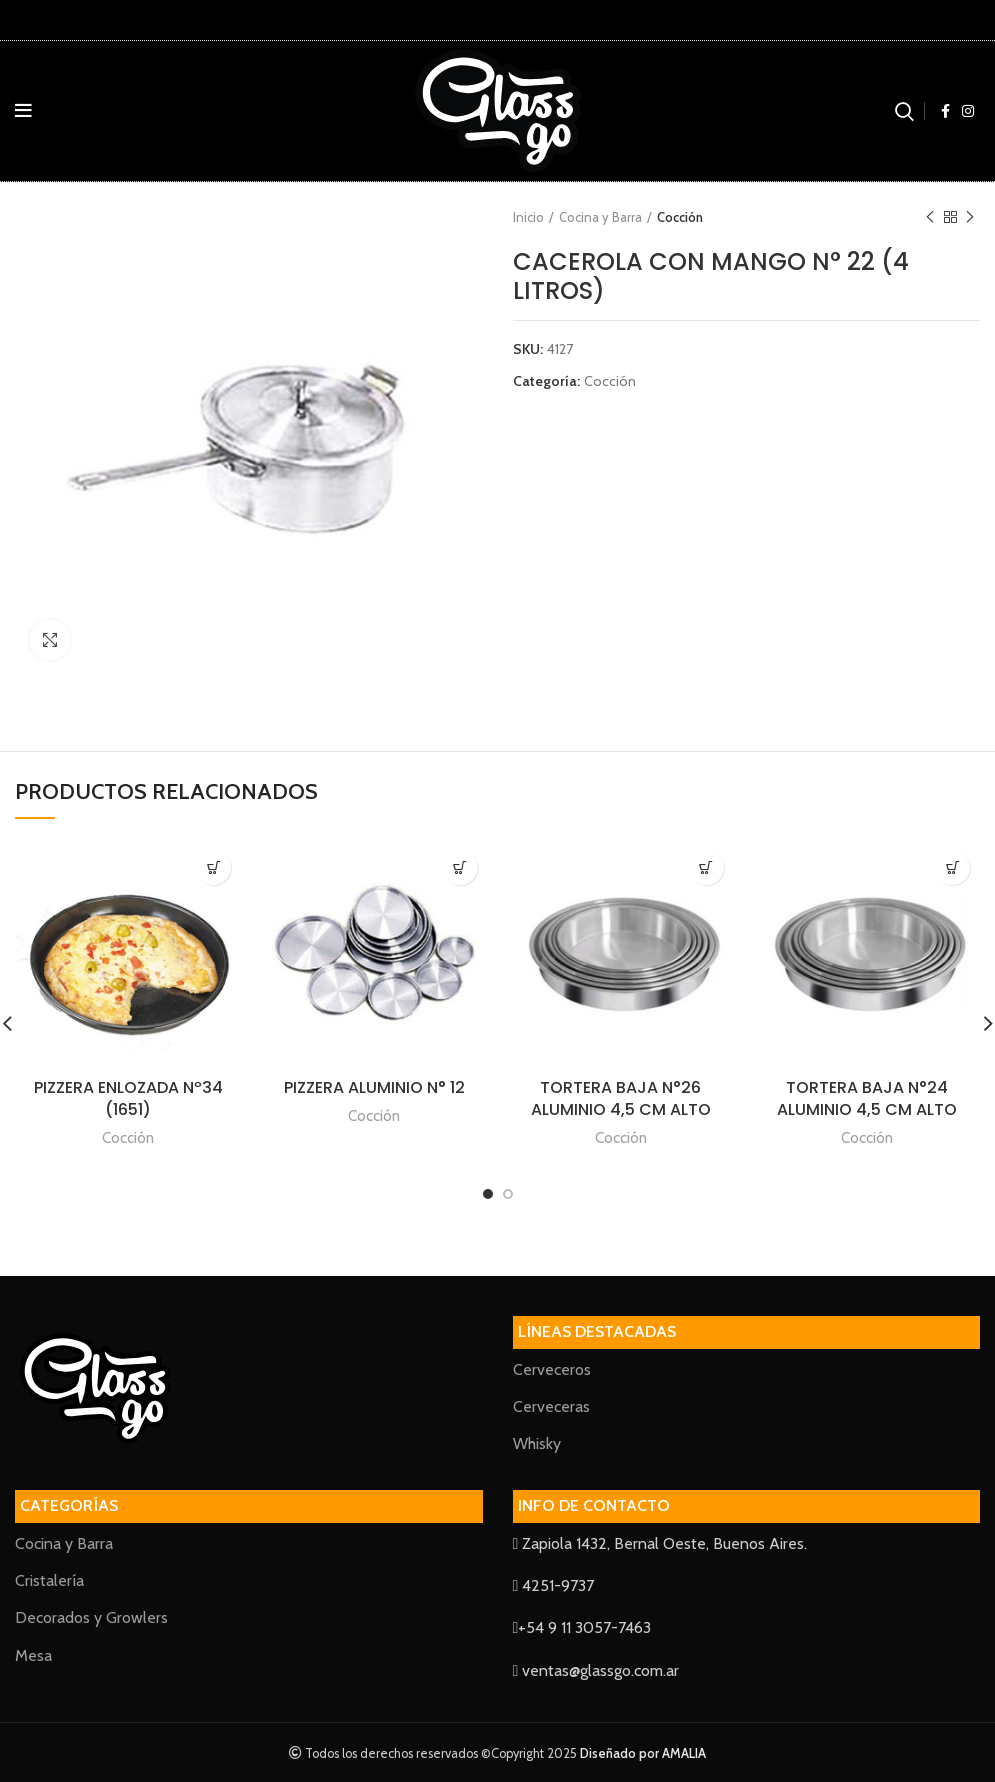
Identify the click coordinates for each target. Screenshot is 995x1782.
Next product (970, 217)
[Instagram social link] (968, 111)
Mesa (33, 1655)
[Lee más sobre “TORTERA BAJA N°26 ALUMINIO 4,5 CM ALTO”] (706, 867)
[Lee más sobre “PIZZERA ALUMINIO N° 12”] (460, 867)
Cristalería (49, 1580)
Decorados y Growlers (91, 1617)
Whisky (537, 1443)
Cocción (680, 217)
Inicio (528, 217)
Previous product (930, 217)
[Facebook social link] (945, 111)
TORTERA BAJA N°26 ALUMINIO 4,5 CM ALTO (621, 1098)
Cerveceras (551, 1406)
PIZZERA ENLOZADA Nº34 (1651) (128, 1098)
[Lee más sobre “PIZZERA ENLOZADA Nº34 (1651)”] (213, 867)
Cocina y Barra (600, 217)
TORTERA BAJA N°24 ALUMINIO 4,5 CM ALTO (867, 1098)
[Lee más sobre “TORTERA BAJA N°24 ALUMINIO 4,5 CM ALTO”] (952, 867)
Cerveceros (552, 1369)
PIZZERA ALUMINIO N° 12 (374, 1087)
